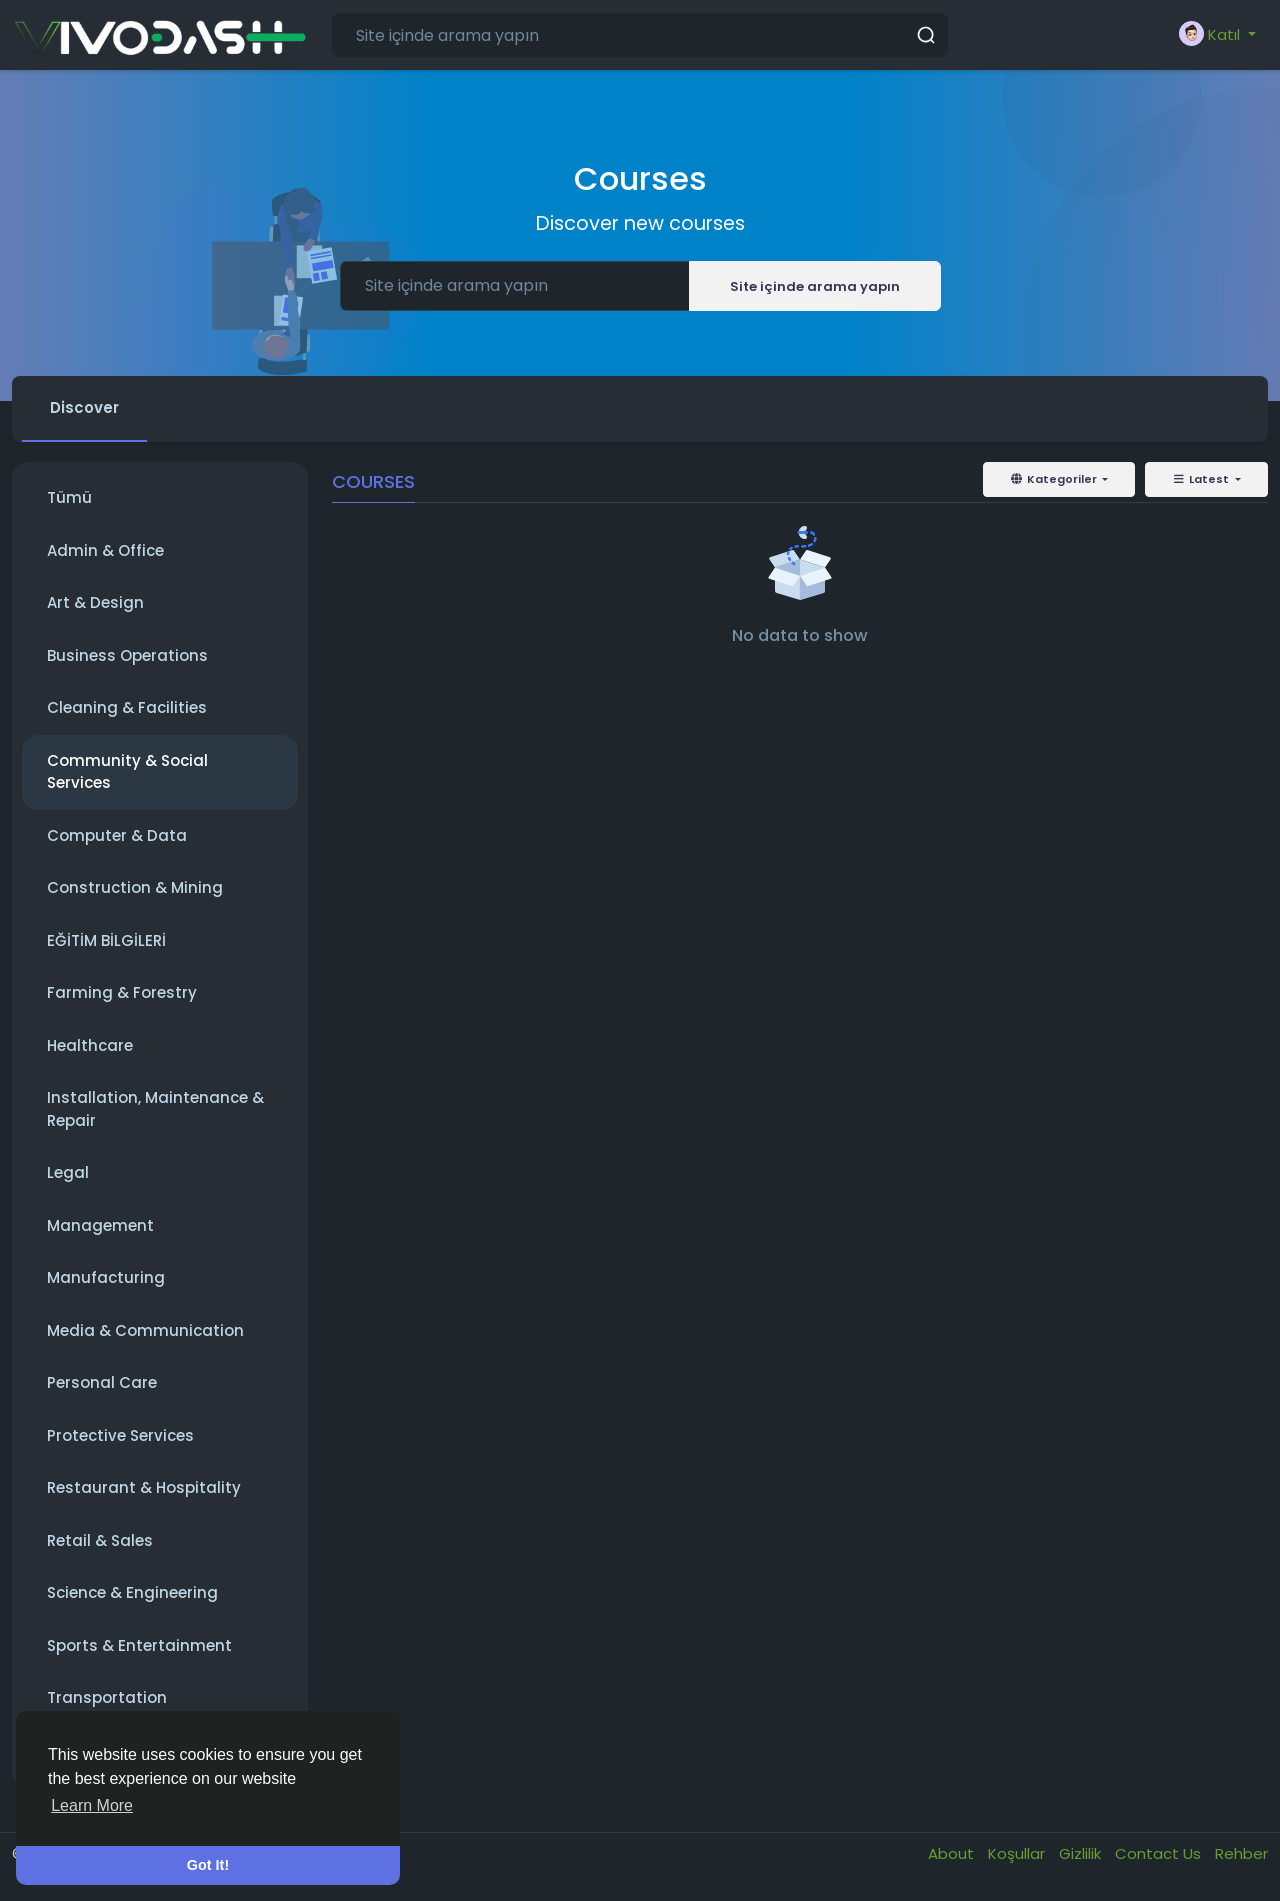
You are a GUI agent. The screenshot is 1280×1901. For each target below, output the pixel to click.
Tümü (69, 497)
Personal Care (102, 1382)
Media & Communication (145, 1330)
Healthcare (90, 1045)
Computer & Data (117, 835)
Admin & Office (105, 550)
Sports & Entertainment (139, 1645)
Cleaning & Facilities (127, 707)
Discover (84, 407)
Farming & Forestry (122, 992)
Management (100, 1225)
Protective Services (120, 1435)
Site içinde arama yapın (815, 286)
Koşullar (1018, 1853)
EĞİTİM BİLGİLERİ (106, 940)
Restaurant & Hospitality (144, 1487)
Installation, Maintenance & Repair (155, 1109)
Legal (68, 1172)
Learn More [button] (92, 1805)
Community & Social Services (127, 772)
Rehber (1241, 1853)
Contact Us (1160, 1853)
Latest (1202, 479)
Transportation (107, 1697)
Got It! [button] (208, 1865)
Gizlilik (1082, 1853)
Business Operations (127, 655)
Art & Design (95, 602)
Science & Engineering (132, 1592)
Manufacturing (106, 1277)
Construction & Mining (135, 887)
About (953, 1853)
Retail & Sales (100, 1540)
